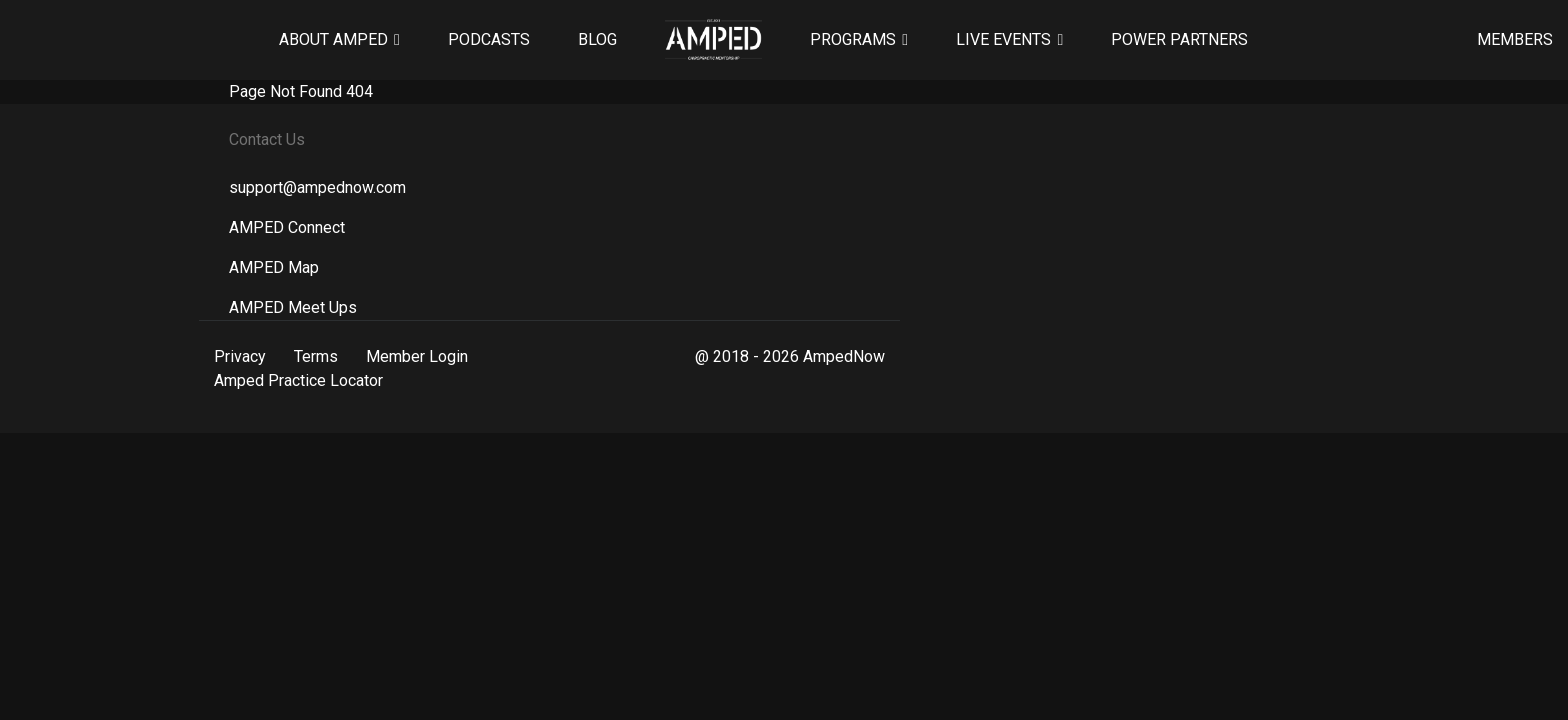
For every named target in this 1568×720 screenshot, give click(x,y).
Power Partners (1179, 39)
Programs (853, 39)
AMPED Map (274, 267)
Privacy (240, 356)
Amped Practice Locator (298, 380)
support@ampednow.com (317, 187)
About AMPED (333, 39)
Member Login (417, 356)
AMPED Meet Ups (293, 307)
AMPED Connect (287, 227)
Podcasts (489, 39)
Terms (316, 356)
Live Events (1003, 39)
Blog (597, 39)
